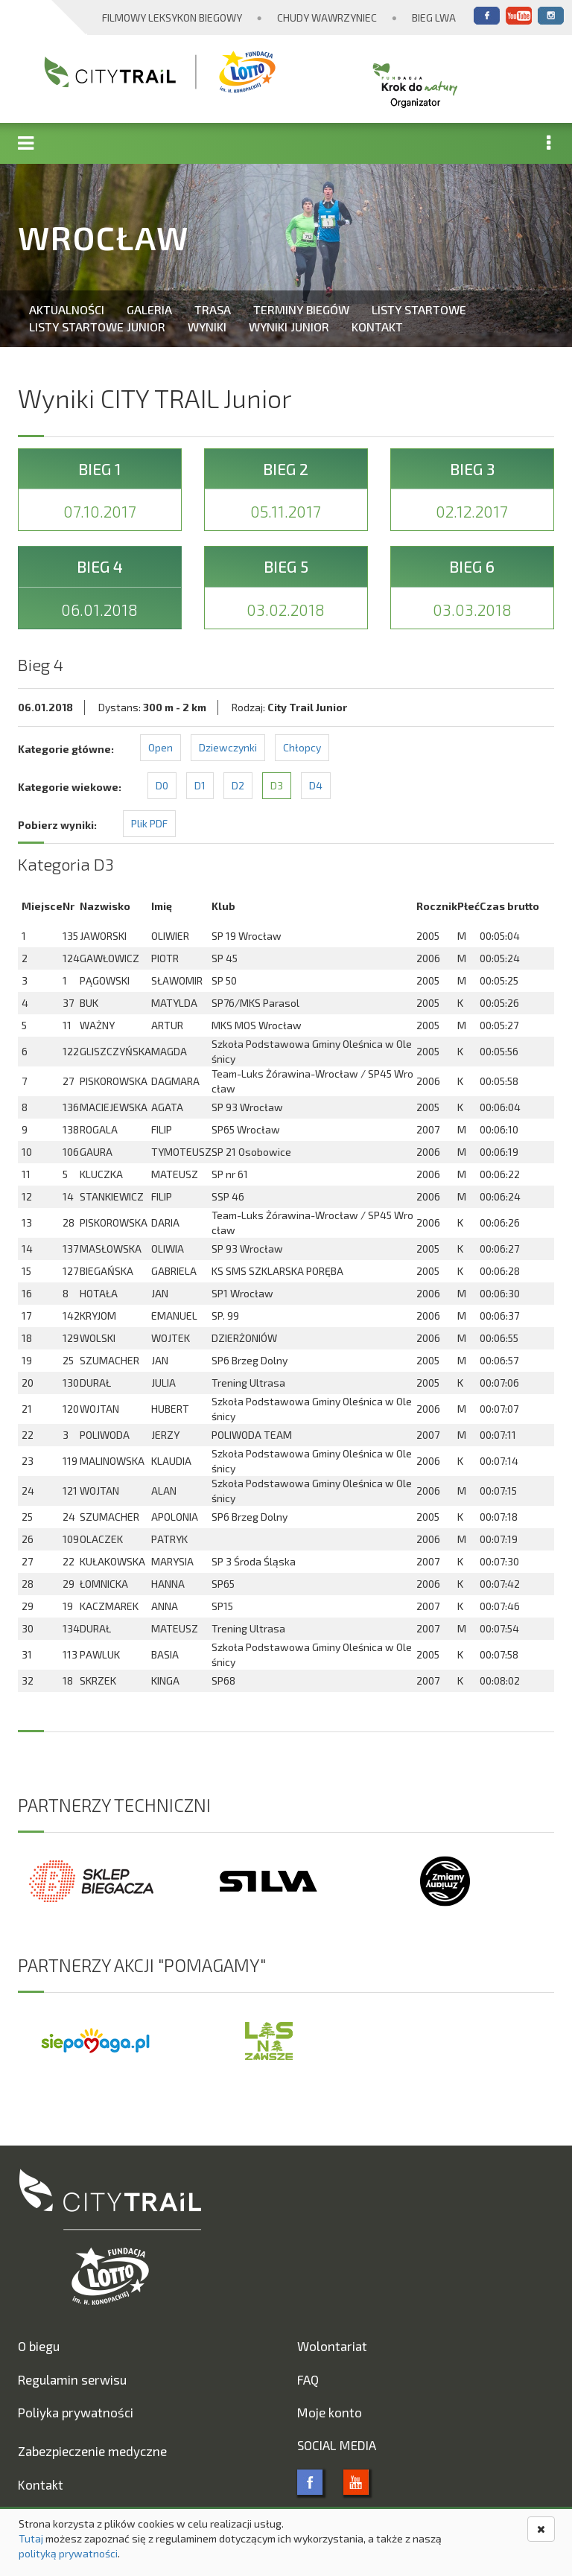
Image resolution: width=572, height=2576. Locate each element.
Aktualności (66, 309)
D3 (276, 785)
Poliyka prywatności (75, 2412)
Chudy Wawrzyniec (327, 17)
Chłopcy (302, 747)
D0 (162, 785)
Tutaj (31, 2538)
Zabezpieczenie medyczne (92, 2450)
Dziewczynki (228, 747)
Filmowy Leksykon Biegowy (172, 17)
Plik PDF (149, 823)
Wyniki (207, 326)
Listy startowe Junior (97, 326)
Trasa (212, 309)
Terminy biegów (301, 309)
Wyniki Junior (289, 326)
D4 (315, 785)
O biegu (39, 2345)
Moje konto (329, 2412)
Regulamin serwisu (72, 2379)
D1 (200, 785)
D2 (238, 785)
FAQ (308, 2379)
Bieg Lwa (434, 17)
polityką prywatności (68, 2553)
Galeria (149, 309)
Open (160, 747)
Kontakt (377, 326)
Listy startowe (419, 309)
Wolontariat (332, 2345)
